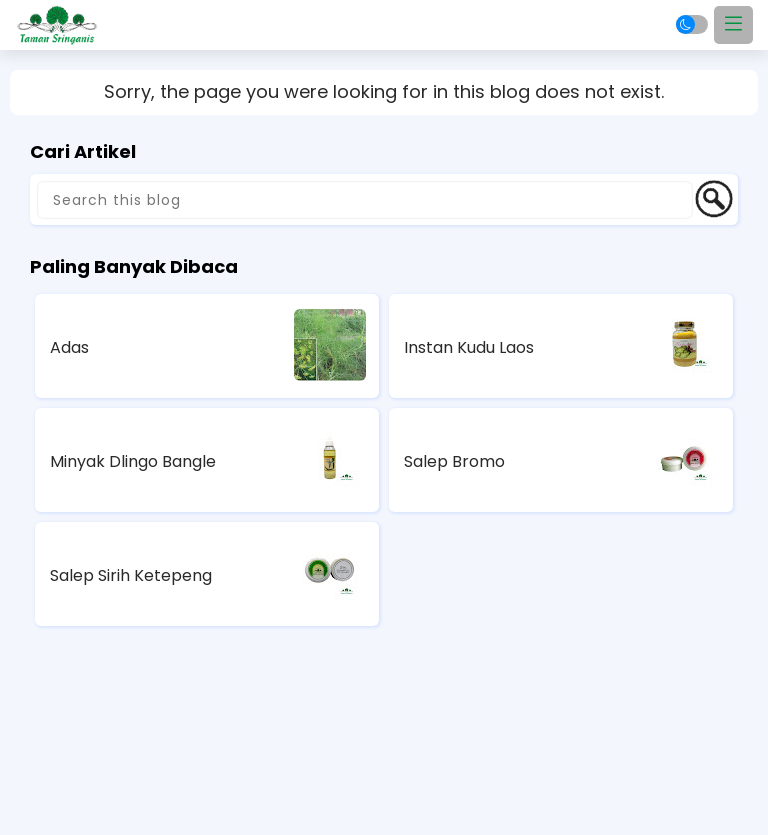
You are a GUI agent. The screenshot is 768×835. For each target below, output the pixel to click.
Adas (69, 347)
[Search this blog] (365, 200)
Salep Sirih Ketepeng (131, 575)
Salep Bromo (454, 461)
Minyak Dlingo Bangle (133, 461)
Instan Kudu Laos (469, 347)
